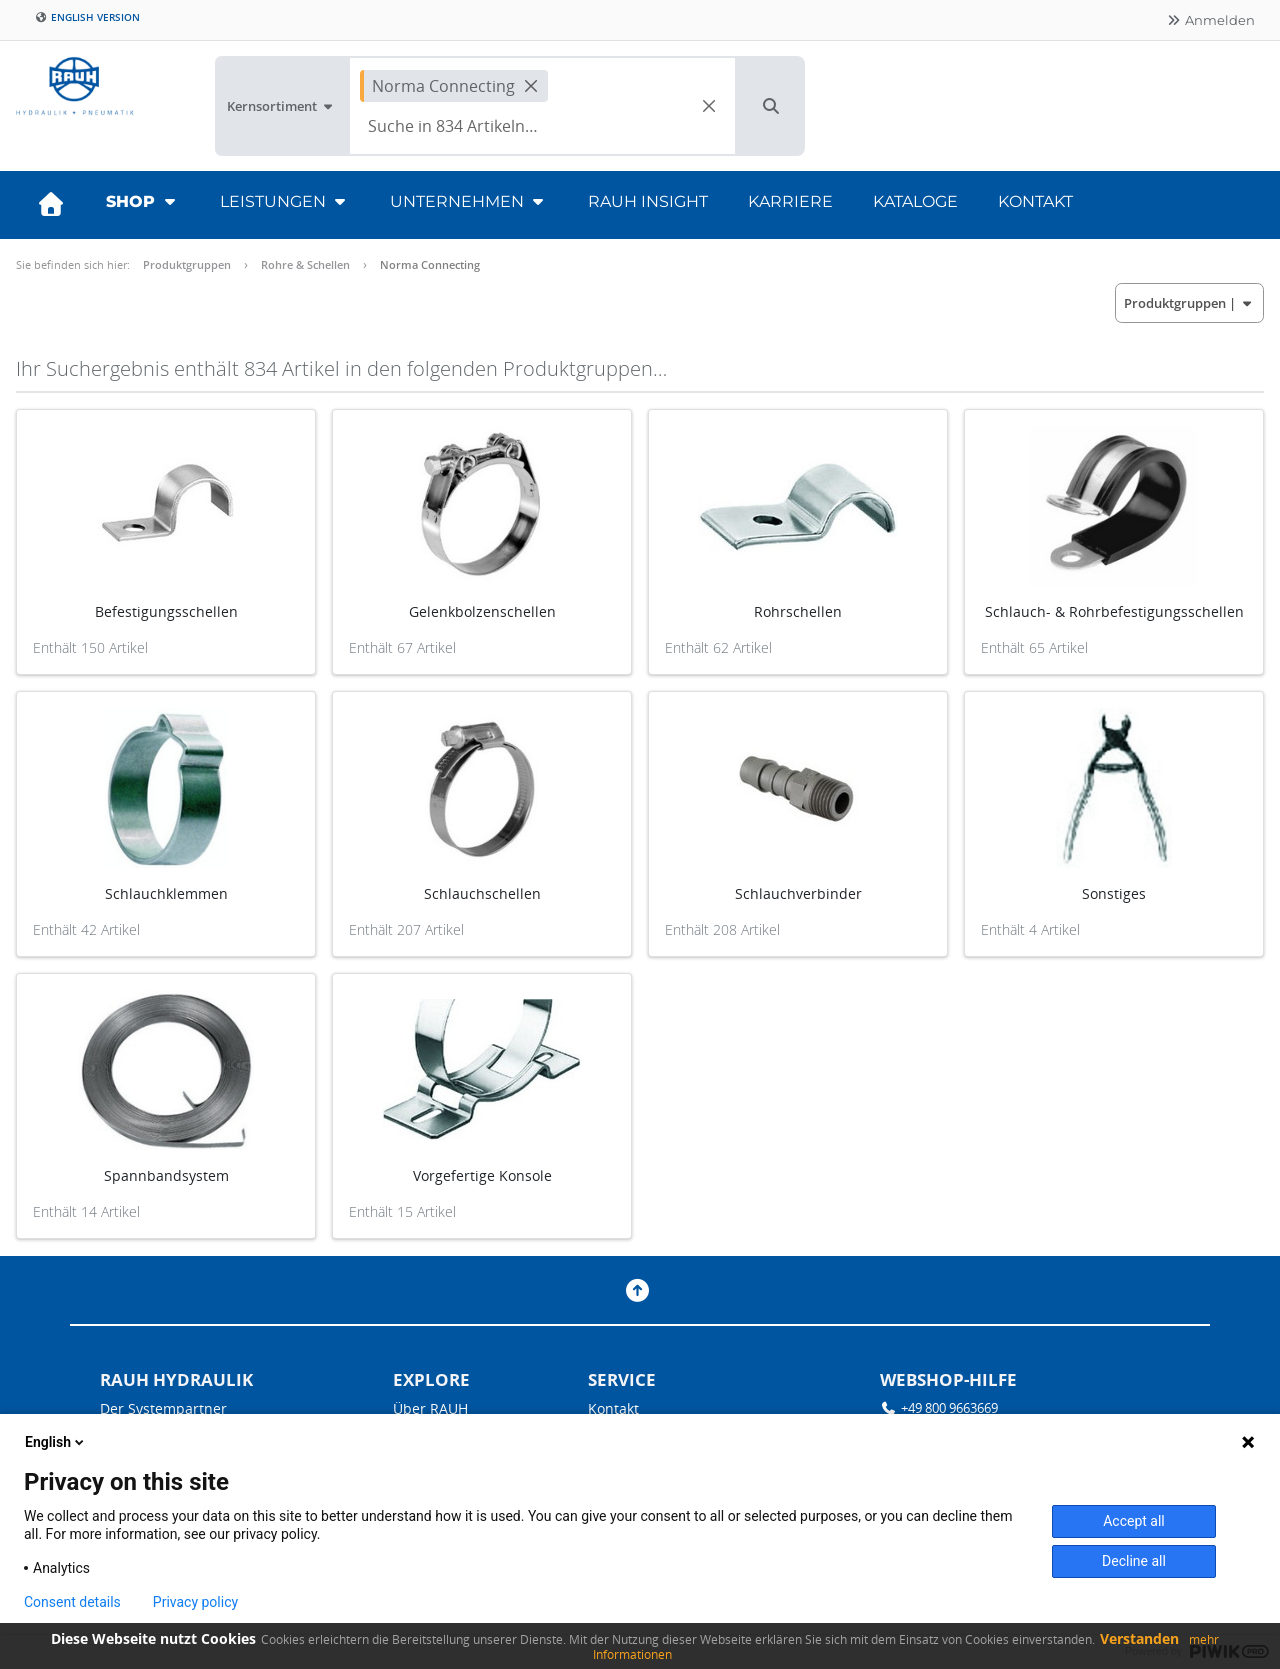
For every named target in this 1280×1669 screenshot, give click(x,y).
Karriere (790, 201)
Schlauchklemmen (166, 893)
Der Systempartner (163, 1408)
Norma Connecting (430, 264)
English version (87, 17)
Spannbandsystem (166, 1175)
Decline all (1134, 1561)
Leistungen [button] (285, 201)
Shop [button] (143, 201)
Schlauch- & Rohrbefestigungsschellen (1114, 611)
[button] (771, 106)
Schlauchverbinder (798, 893)
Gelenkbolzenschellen (482, 611)
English (56, 1442)
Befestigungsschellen (166, 611)
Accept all (1134, 1521)
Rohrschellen (798, 611)
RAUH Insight (648, 201)
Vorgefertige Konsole (482, 1175)
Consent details (72, 1602)
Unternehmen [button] (469, 201)
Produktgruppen (187, 264)
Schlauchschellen (482, 893)
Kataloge (915, 201)
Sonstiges (1114, 893)
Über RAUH (430, 1408)
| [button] (1189, 303)
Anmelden (1210, 20)
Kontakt (1035, 201)
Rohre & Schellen (305, 264)
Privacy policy (195, 1602)
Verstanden (1139, 1638)
